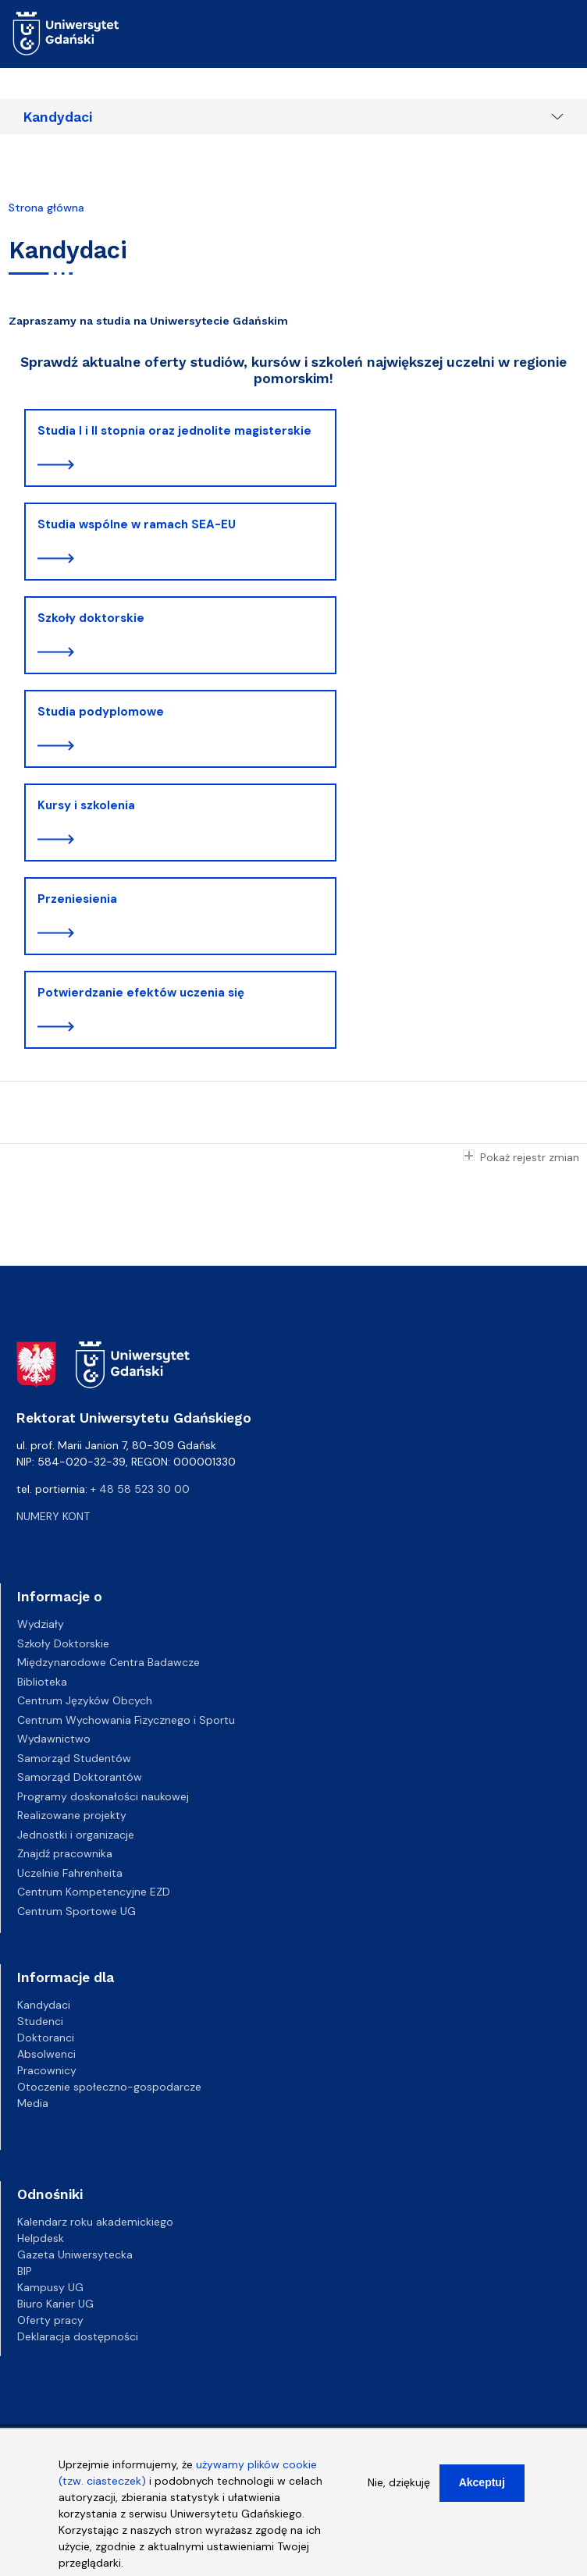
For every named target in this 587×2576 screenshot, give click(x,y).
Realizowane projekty (71, 1815)
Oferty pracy (50, 2320)
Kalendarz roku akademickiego (95, 2222)
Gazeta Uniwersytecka (75, 2254)
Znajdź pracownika (64, 1853)
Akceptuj (482, 2485)
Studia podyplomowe (100, 712)
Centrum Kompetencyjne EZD (93, 1892)
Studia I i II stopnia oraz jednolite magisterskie (174, 431)
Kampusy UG (50, 2287)
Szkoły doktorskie (90, 618)
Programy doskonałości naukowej (103, 1796)
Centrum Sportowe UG (76, 1911)
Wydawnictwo (54, 1739)
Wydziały (40, 1624)
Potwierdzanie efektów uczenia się (140, 992)
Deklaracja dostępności (77, 2336)
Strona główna (46, 208)
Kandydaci (57, 117)
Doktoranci (45, 2038)
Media (32, 2103)
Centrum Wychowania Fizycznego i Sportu (126, 1720)
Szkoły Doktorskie (63, 1643)
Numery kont (53, 1516)
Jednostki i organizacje (75, 1835)
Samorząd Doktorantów (79, 1777)
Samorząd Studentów (74, 1758)
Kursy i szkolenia (86, 805)
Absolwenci (46, 2054)
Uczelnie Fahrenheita (70, 1873)
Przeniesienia (77, 899)
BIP (24, 2271)
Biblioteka (42, 1682)
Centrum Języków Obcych (84, 1700)
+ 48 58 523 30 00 (140, 1489)
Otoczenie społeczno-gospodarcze (109, 2087)
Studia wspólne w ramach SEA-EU (136, 524)
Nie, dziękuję (399, 2485)
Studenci (40, 2021)
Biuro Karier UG (55, 2304)
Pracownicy (46, 2070)
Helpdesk (40, 2238)
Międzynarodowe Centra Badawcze (108, 1662)
